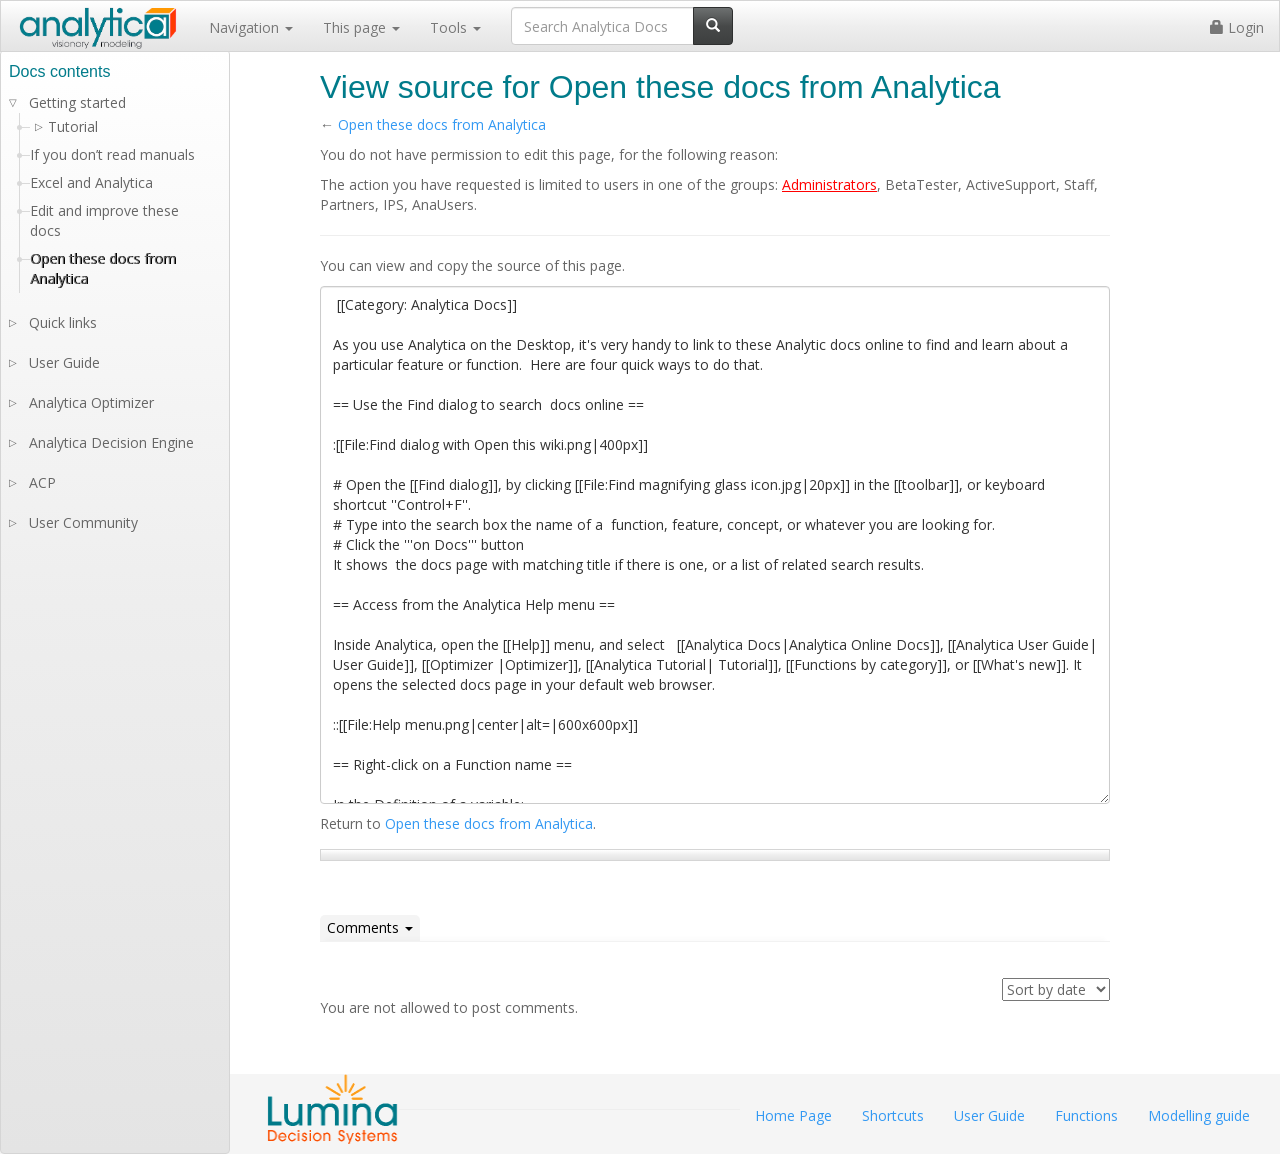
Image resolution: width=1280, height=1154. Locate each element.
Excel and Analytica (91, 182)
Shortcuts (893, 1115)
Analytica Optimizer (91, 402)
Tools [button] (455, 27)
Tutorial (73, 126)
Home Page (793, 1115)
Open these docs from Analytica (442, 124)
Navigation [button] (251, 27)
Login (1237, 27)
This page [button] (361, 27)
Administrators (829, 184)
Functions (1086, 1115)
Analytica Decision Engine (111, 442)
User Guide (64, 362)
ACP (42, 482)
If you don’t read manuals (112, 154)
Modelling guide (1199, 1115)
